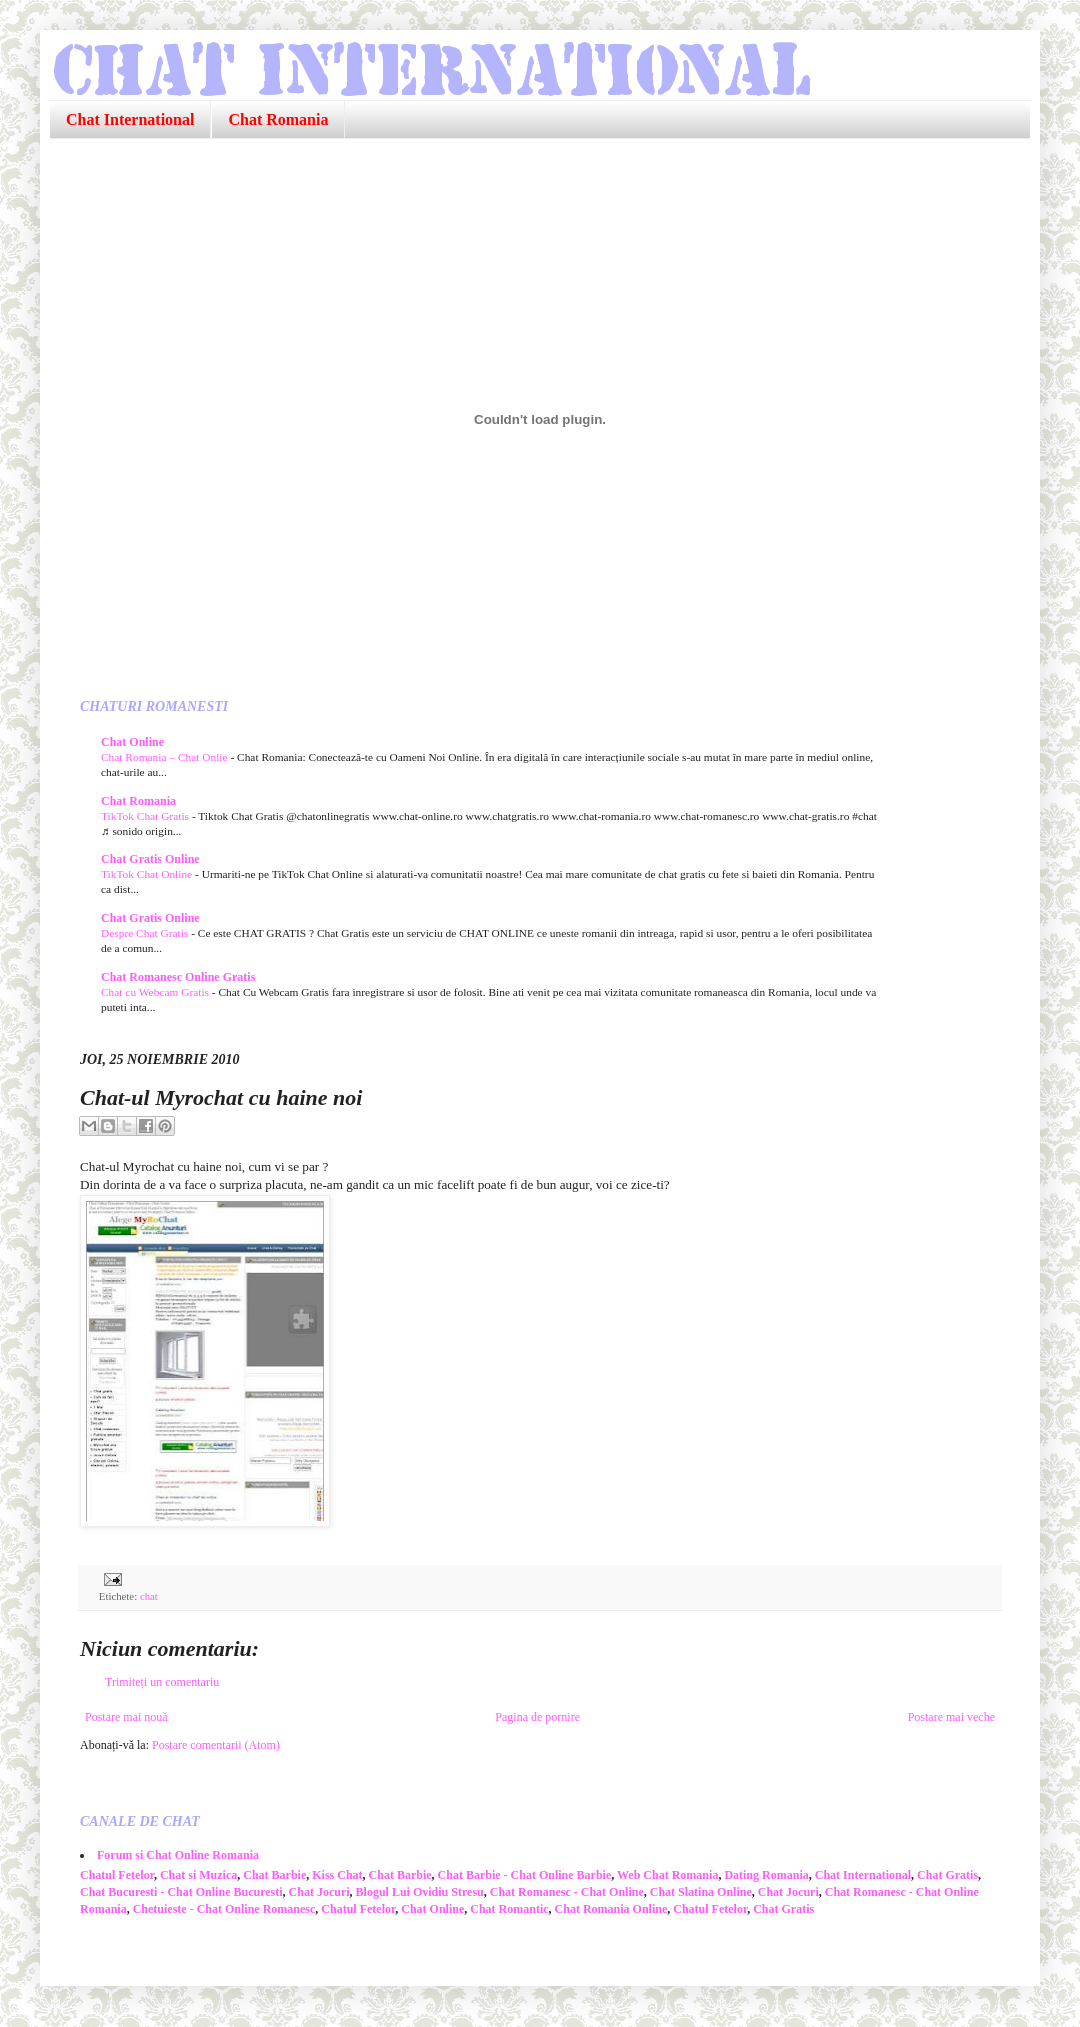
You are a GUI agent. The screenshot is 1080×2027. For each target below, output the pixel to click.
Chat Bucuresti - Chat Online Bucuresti (181, 1892)
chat (149, 1596)
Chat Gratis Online (150, 859)
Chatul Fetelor (117, 1875)
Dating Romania (766, 1875)
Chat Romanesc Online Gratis (178, 977)
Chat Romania (278, 119)
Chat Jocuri (319, 1892)
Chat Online (132, 742)
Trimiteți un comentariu (162, 1682)
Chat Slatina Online (701, 1892)
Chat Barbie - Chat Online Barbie (525, 1875)
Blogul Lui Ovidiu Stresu (420, 1892)
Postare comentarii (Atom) (216, 1745)
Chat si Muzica (198, 1875)
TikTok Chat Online (148, 874)
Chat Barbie (274, 1875)
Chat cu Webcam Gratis (156, 992)
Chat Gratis (947, 1875)
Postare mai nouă (126, 1717)
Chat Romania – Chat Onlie (165, 757)
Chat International (130, 119)
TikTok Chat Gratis (146, 816)
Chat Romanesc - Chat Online (567, 1892)
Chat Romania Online (611, 1909)
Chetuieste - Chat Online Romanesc (224, 1909)
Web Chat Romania (667, 1875)
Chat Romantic (509, 1909)
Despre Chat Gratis (146, 933)
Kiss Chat (337, 1875)
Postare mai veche (951, 1717)
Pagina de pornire (537, 1717)
